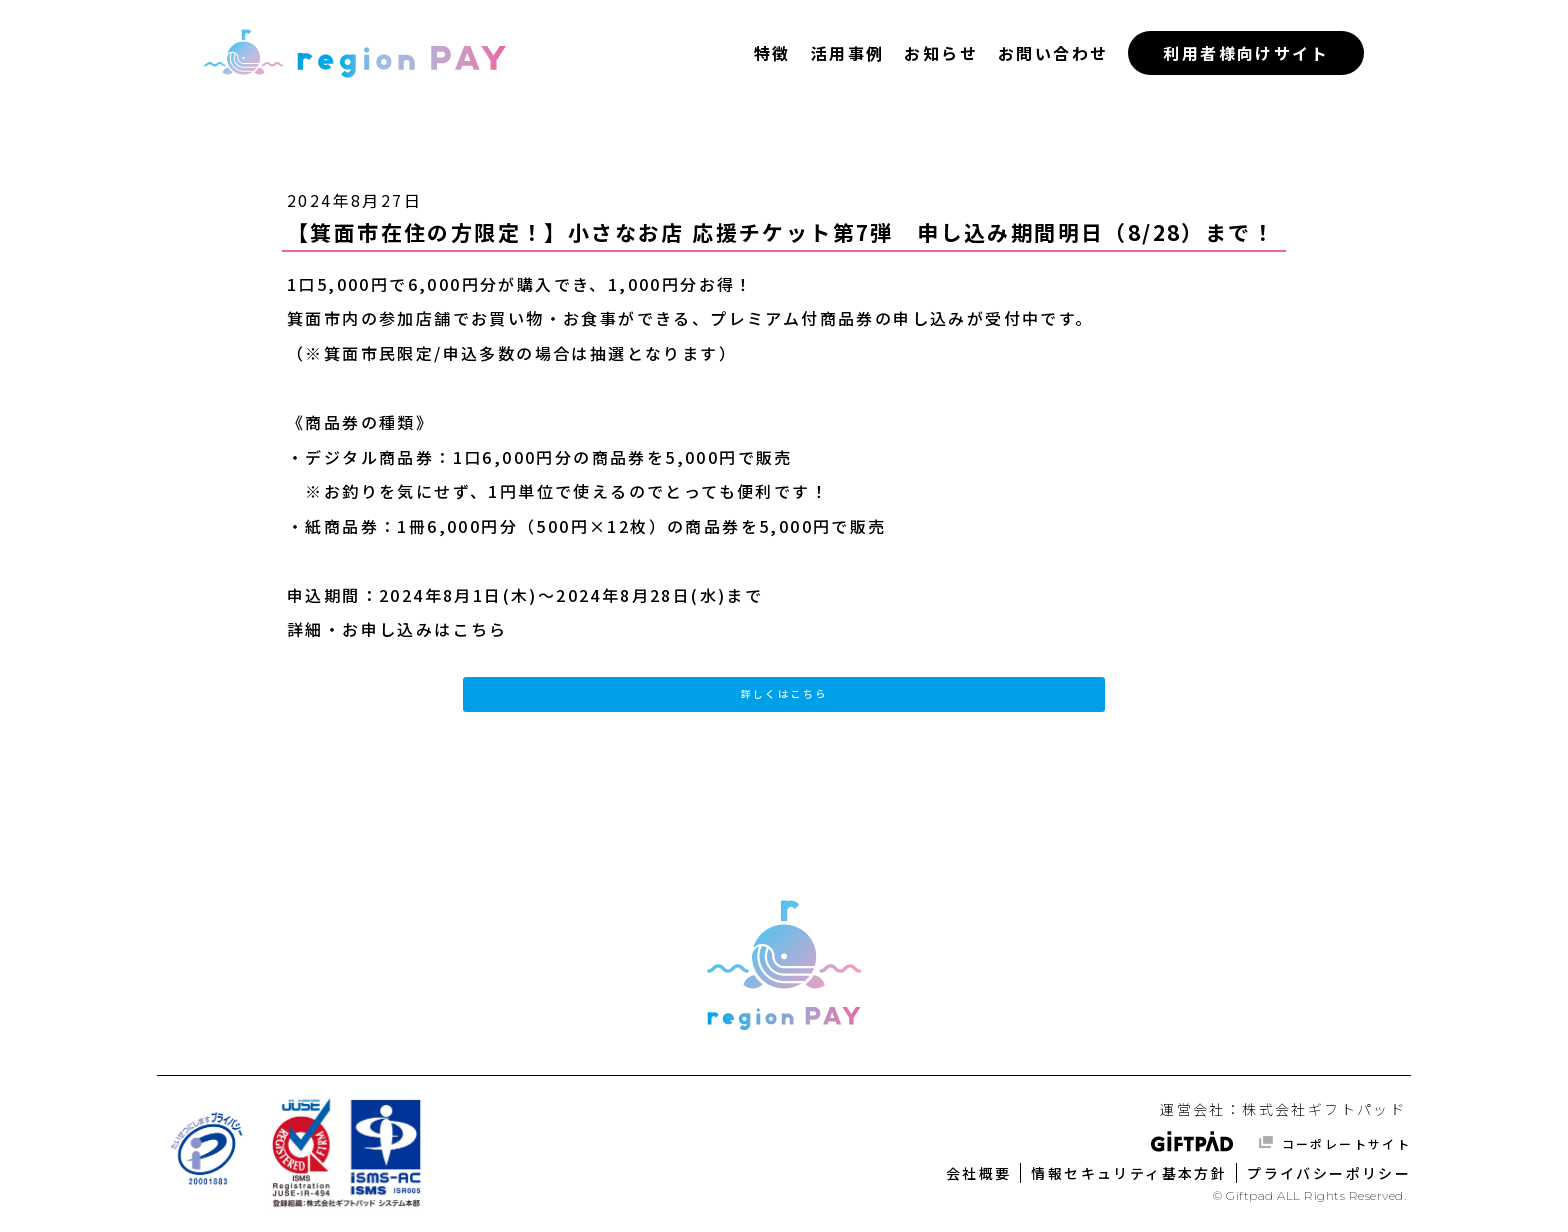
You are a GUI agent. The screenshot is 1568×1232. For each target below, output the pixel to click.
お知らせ (941, 53)
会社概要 (979, 1173)
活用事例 (848, 53)
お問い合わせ (1053, 53)
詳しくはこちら (784, 693)
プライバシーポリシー (1329, 1173)
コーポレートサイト (1343, 1143)
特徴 (772, 53)
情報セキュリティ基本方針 (1129, 1173)
